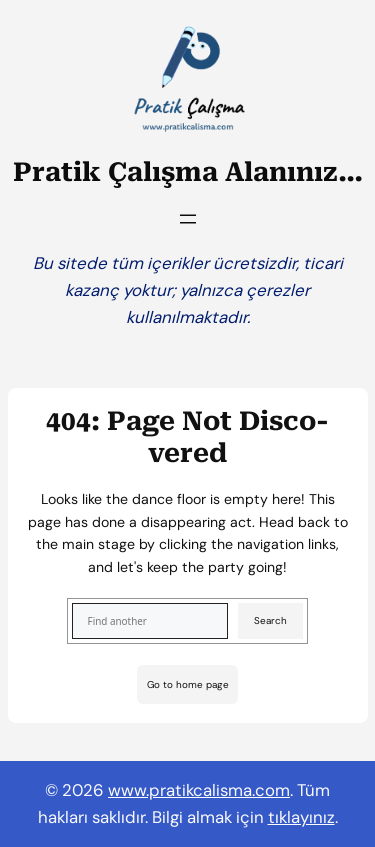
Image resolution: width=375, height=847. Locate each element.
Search (270, 620)
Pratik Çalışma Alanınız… (188, 172)
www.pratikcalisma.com (199, 790)
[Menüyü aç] (188, 219)
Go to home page (188, 684)
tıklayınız (301, 817)
